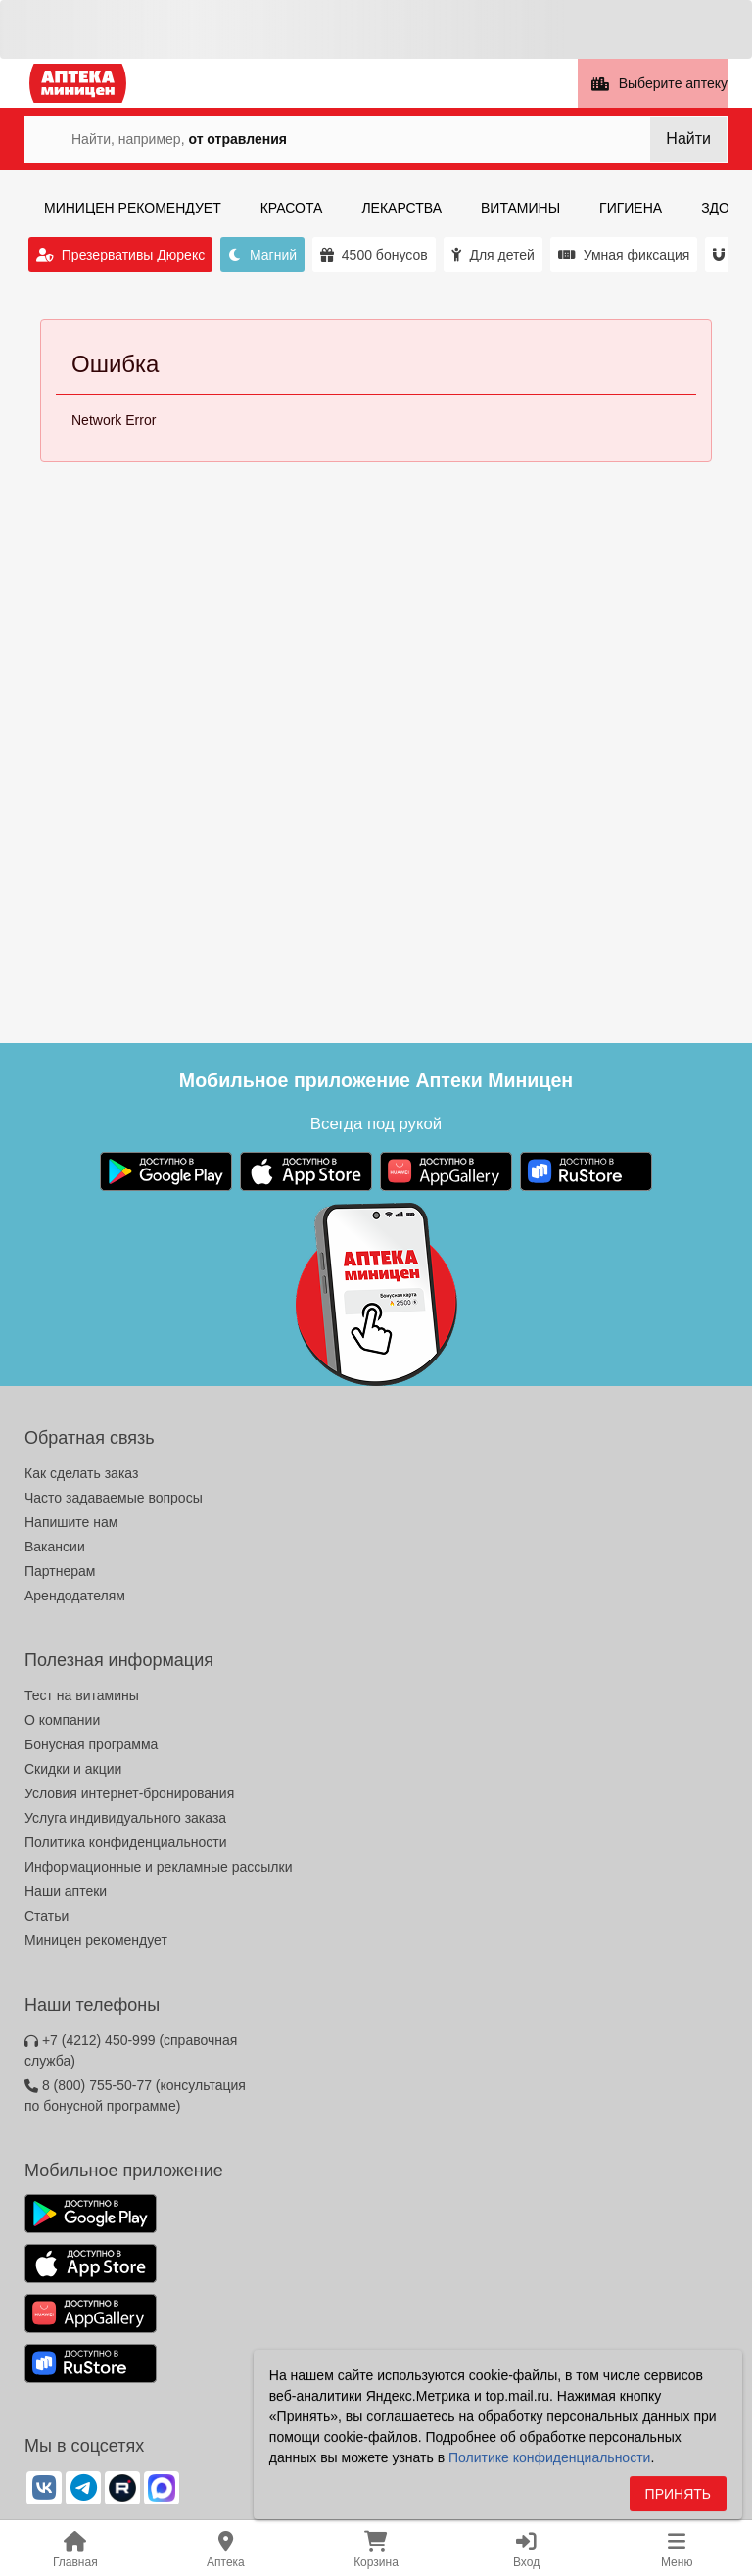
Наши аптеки (65, 1891)
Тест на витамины (81, 1695)
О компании (62, 1720)
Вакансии (54, 1546)
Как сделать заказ (81, 1473)
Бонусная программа (91, 1744)
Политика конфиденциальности (125, 1842)
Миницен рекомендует (95, 1940)
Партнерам (59, 1571)
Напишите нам (71, 1522)
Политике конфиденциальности (549, 2463)
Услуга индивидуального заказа (125, 1818)
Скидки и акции (72, 1769)
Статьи (46, 1916)
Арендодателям (74, 1595)
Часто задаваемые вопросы (113, 1497)
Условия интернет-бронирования (129, 1793)
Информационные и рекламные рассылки (158, 1867)
